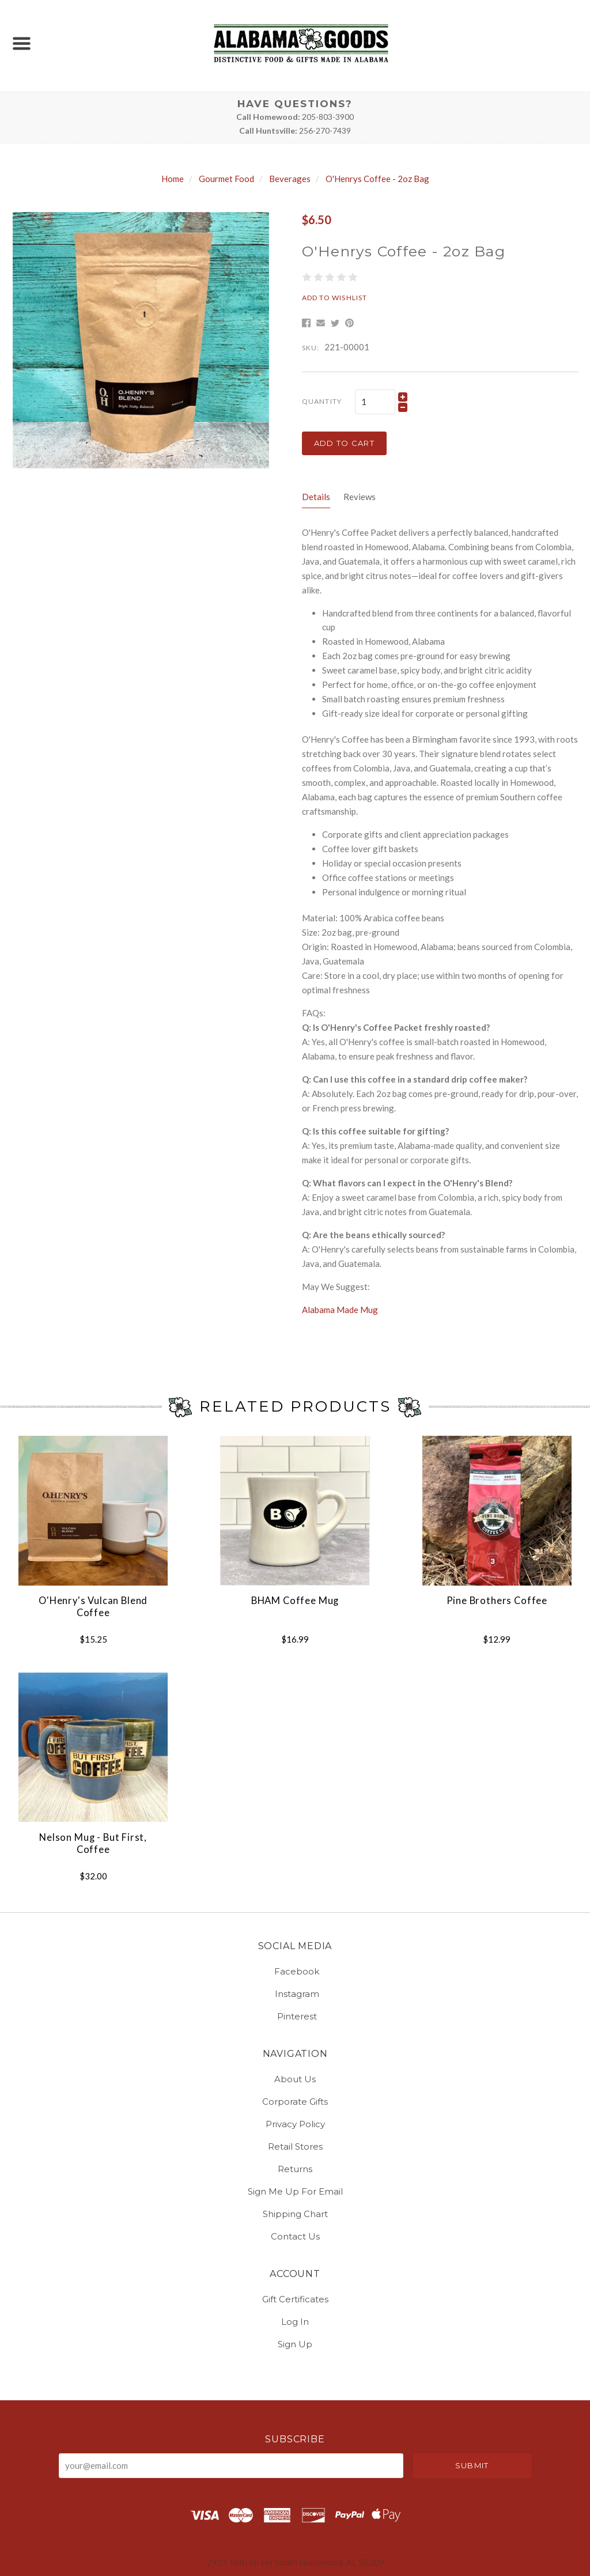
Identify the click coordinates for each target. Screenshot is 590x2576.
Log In (295, 2321)
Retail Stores (295, 2146)
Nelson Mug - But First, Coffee (93, 1843)
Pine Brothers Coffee (497, 1600)
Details (316, 496)
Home (172, 178)
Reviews (359, 496)
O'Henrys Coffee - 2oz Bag (377, 178)
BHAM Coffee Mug (295, 1600)
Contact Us (295, 2236)
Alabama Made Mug (340, 1309)
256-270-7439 (325, 130)
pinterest (295, 2016)
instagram (295, 1993)
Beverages (290, 178)
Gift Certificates (295, 2299)
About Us (295, 2079)
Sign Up (295, 2343)
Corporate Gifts (295, 2101)
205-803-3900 (328, 117)
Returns (295, 2168)
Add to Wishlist (335, 297)
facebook (295, 1971)
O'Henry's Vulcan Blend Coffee (93, 1606)
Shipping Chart (295, 2213)
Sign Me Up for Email (295, 2191)
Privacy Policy (295, 2124)
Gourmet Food (226, 178)
